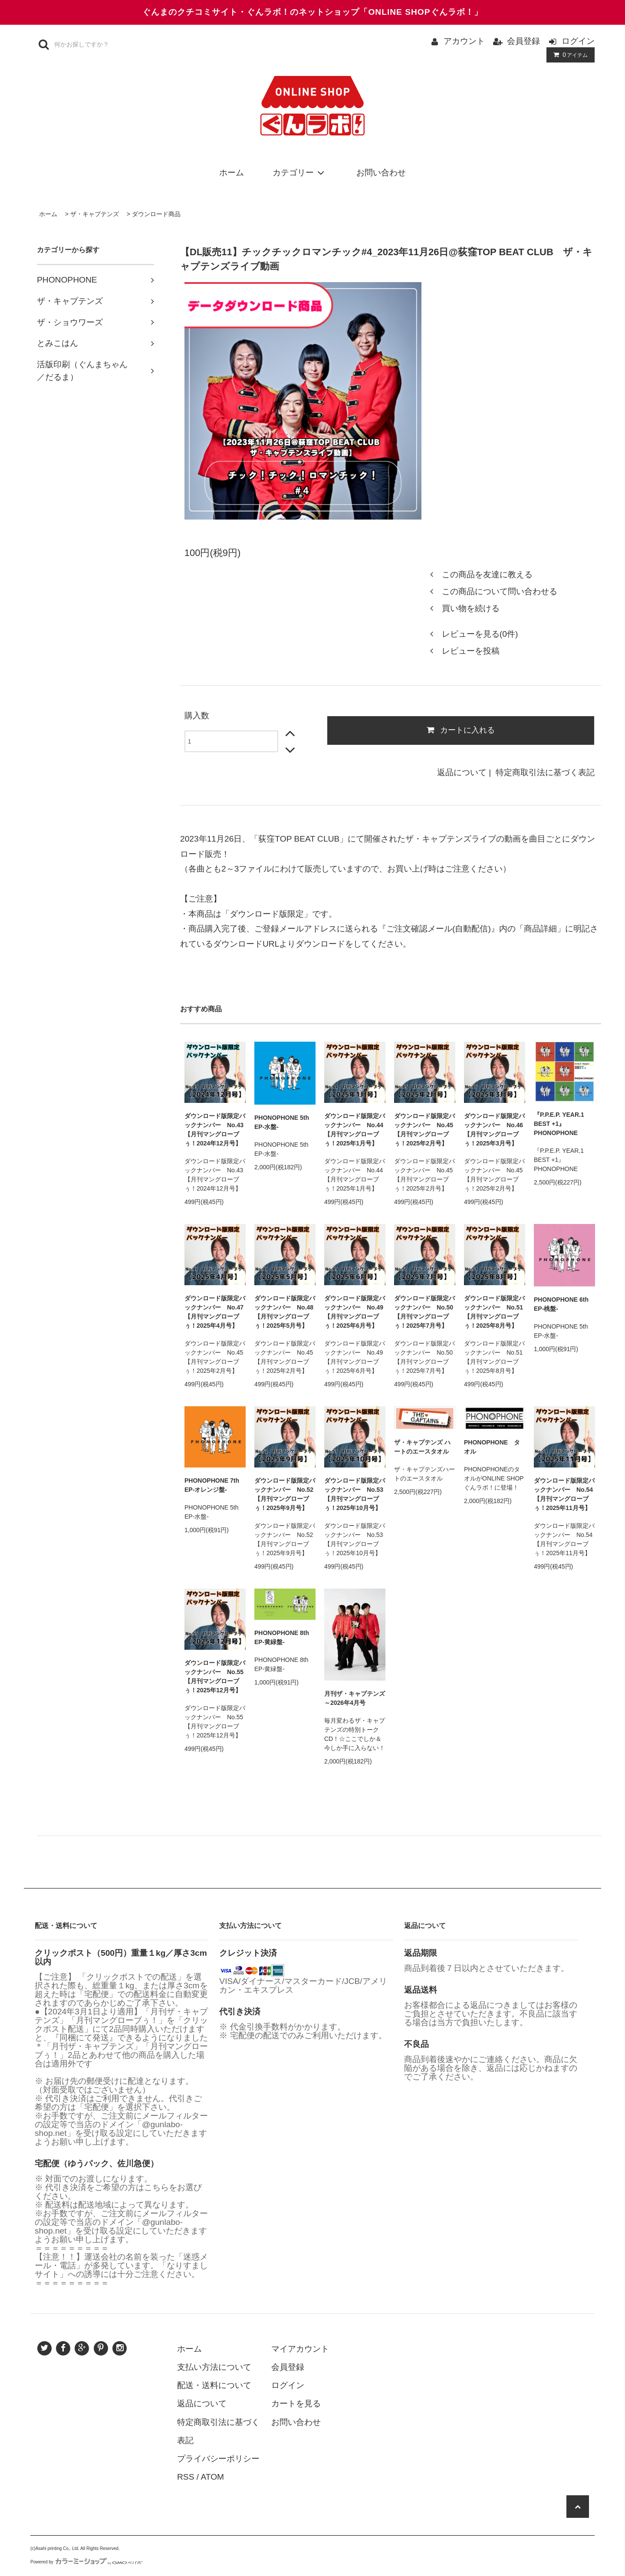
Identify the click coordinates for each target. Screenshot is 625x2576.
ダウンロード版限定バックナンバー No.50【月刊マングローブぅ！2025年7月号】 (424, 1312)
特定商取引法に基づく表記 (545, 772)
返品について (462, 772)
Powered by (86, 2562)
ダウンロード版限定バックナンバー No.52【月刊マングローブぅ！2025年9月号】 (284, 1494)
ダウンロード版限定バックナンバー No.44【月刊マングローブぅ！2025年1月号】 (354, 1129)
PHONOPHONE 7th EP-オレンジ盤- (211, 1485)
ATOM (212, 2476)
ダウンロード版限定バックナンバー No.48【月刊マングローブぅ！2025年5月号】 (284, 1312)
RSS (185, 2476)
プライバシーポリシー (218, 2458)
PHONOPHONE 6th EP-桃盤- (561, 1304)
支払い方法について (214, 2367)
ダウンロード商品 (156, 214)
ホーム (231, 172)
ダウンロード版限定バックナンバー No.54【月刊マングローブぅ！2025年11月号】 (564, 1494)
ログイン (578, 41)
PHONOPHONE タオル (492, 1447)
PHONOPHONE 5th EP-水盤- (281, 1122)
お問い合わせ (381, 172)
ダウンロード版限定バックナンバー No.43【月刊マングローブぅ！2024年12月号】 (214, 1129)
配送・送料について (214, 2385)
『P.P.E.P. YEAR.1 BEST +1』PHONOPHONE (559, 1123)
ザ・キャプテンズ (94, 214)
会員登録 (523, 41)
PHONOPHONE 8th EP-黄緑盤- (281, 1637)
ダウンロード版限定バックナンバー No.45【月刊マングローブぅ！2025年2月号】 (424, 1129)
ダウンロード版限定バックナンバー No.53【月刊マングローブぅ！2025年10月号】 (354, 1494)
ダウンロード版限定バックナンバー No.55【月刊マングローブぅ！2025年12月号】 (214, 1676)
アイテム (568, 54)
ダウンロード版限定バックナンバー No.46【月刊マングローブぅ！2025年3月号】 (494, 1129)
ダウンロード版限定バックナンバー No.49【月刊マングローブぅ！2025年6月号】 (354, 1312)
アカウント (464, 41)
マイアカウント (300, 2348)
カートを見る (296, 2403)
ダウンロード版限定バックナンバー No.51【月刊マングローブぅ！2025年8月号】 (494, 1312)
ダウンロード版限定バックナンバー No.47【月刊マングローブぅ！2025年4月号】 (214, 1312)
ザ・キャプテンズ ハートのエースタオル (422, 1447)
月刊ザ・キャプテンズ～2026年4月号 (354, 1698)
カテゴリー (300, 172)
